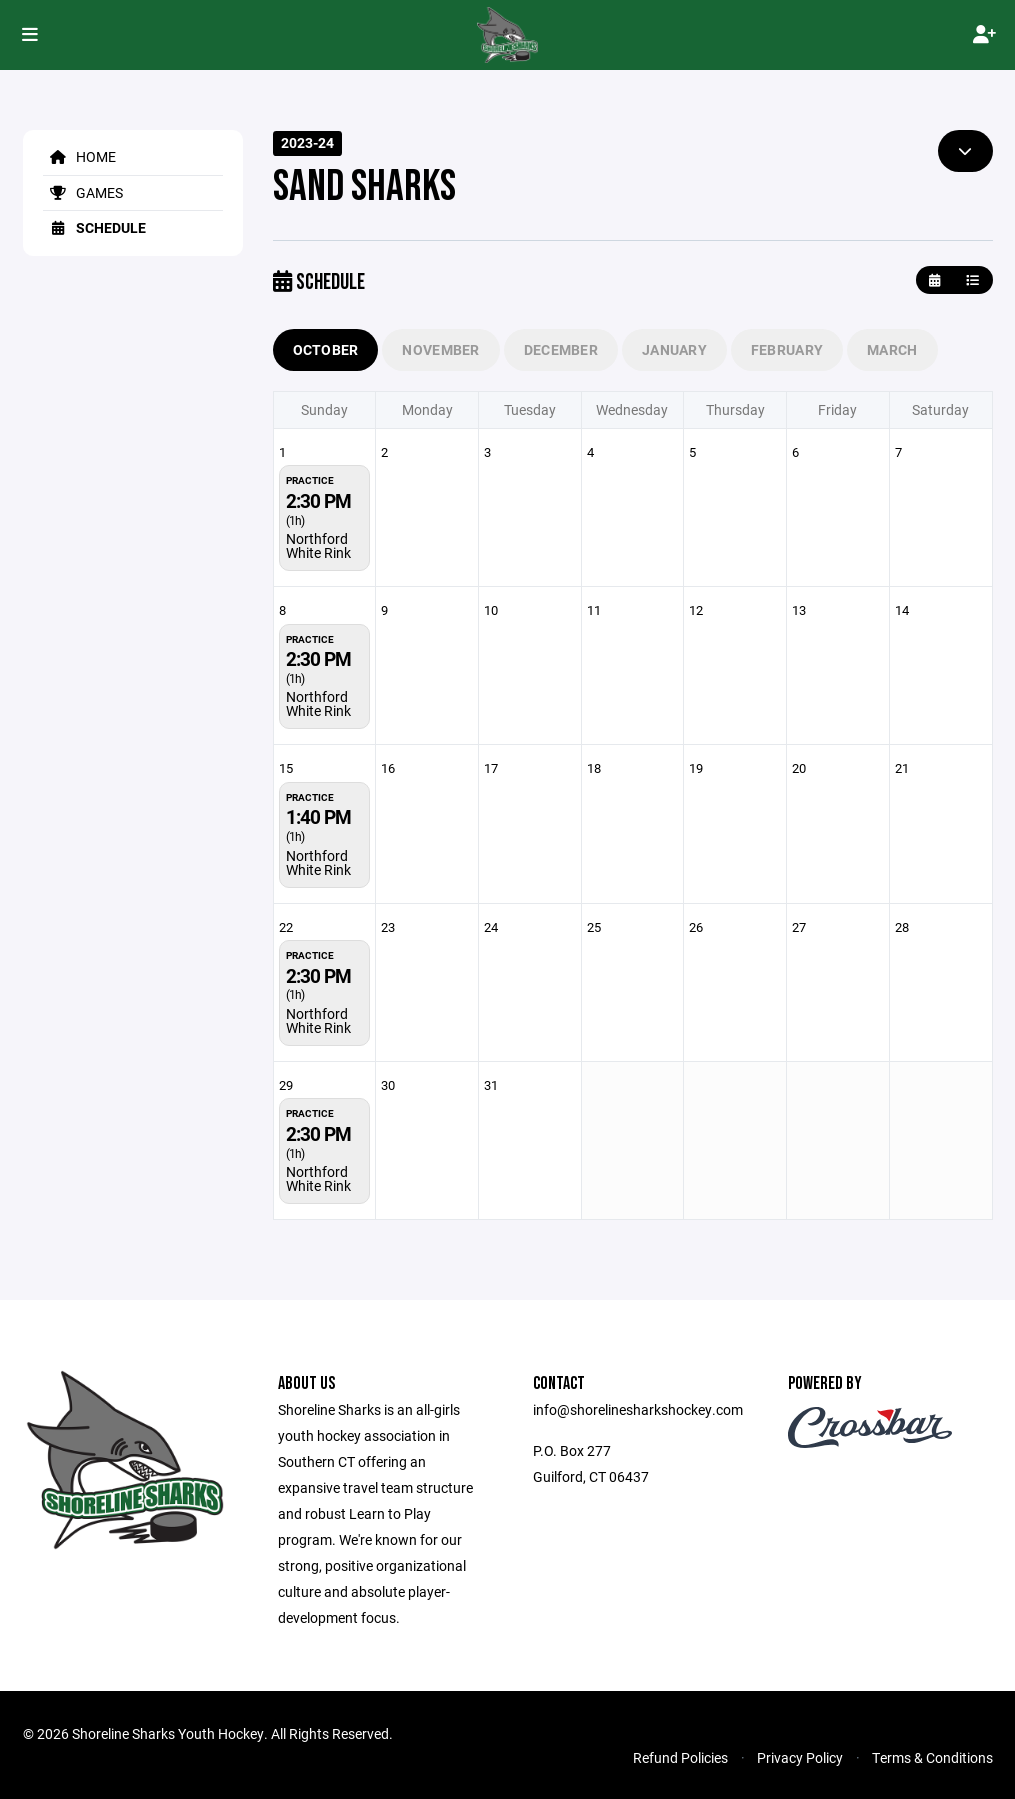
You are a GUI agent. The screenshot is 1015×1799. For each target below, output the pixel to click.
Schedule (94, 227)
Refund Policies (680, 1757)
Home (79, 156)
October (326, 349)
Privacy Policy (800, 1757)
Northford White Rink (318, 545)
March (892, 349)
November (440, 349)
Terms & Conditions (932, 1757)
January (674, 349)
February (787, 349)
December (561, 349)
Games (83, 192)
